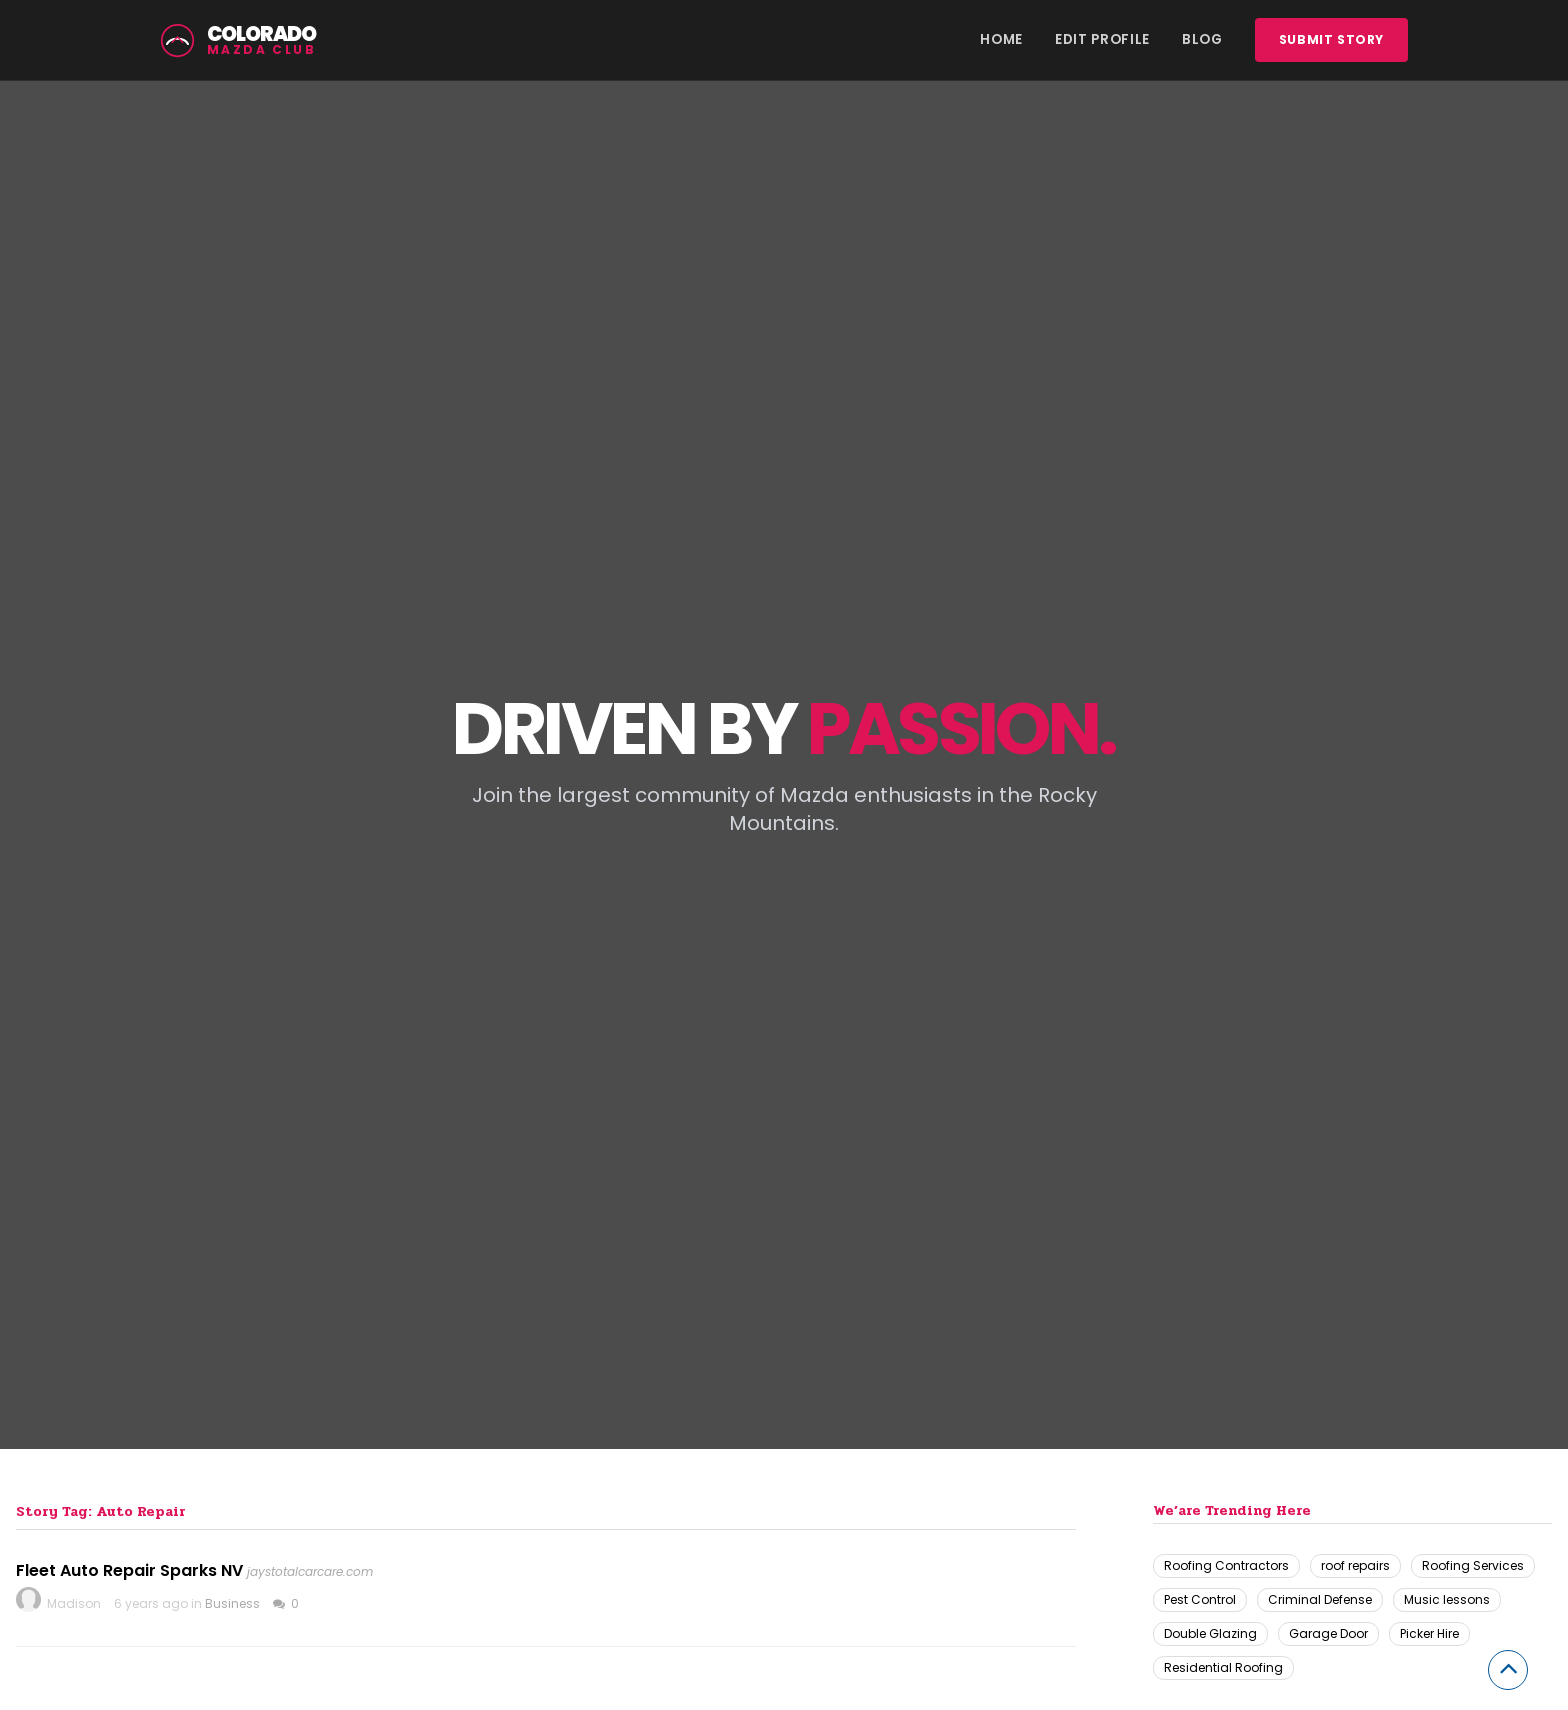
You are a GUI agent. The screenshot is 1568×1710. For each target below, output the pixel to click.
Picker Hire (1429, 1633)
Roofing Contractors (1226, 1565)
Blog (1202, 39)
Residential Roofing (1223, 1667)
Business (232, 1603)
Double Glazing (1210, 1633)
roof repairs (1355, 1565)
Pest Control (1200, 1599)
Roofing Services (1473, 1565)
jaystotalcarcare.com (310, 1571)
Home (1001, 39)
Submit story (1331, 39)
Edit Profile (1102, 39)
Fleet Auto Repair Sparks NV (129, 1570)
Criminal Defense (1320, 1599)
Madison (74, 1603)
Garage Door (1328, 1633)
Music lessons (1447, 1599)
